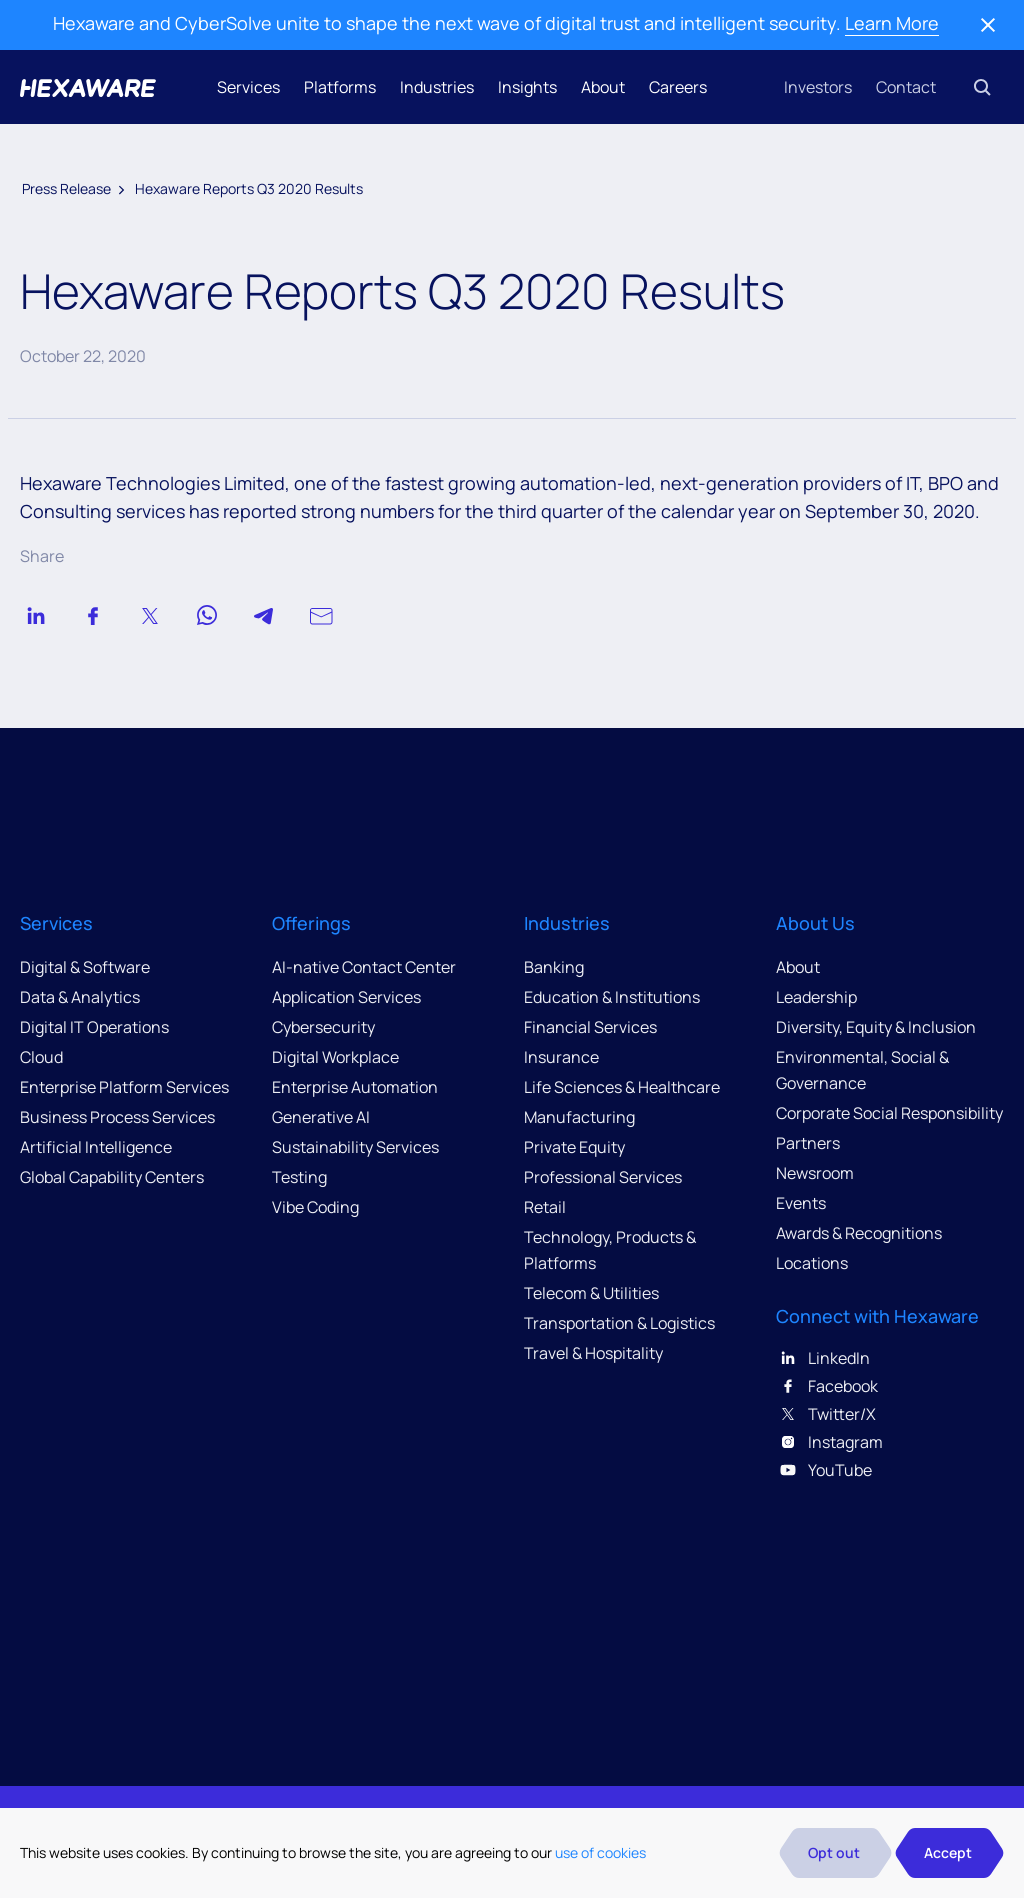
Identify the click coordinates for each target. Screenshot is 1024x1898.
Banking (554, 967)
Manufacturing (579, 1117)
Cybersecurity (323, 1027)
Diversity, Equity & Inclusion (876, 1027)
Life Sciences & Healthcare (622, 1087)
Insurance (561, 1057)
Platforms (340, 87)
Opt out (834, 1852)
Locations (812, 1263)
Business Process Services (117, 1117)
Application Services (346, 997)
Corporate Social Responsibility (889, 1113)
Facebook (827, 1386)
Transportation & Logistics (619, 1323)
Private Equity (574, 1147)
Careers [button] (678, 87)
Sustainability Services (355, 1147)
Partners (808, 1143)
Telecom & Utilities (591, 1293)
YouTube (824, 1470)
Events (801, 1203)
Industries (437, 87)
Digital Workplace (335, 1057)
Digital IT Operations (94, 1027)
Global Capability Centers (112, 1177)
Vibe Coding (315, 1207)
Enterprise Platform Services (124, 1087)
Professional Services (603, 1177)
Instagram (829, 1442)
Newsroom (815, 1173)
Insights (527, 87)
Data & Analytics (80, 997)
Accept (948, 1852)
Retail (545, 1207)
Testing (299, 1177)
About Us (815, 923)
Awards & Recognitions (859, 1233)
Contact (906, 87)
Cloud (41, 1057)
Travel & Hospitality (593, 1353)
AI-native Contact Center (364, 967)
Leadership (816, 997)
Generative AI (321, 1117)
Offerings (311, 923)
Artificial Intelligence (96, 1147)
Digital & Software (85, 967)
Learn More (892, 23)
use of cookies (600, 1852)
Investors (818, 87)
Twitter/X (826, 1414)
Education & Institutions (612, 997)
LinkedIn (823, 1358)
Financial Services (590, 1027)
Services (248, 87)
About (603, 87)
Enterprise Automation (355, 1087)
